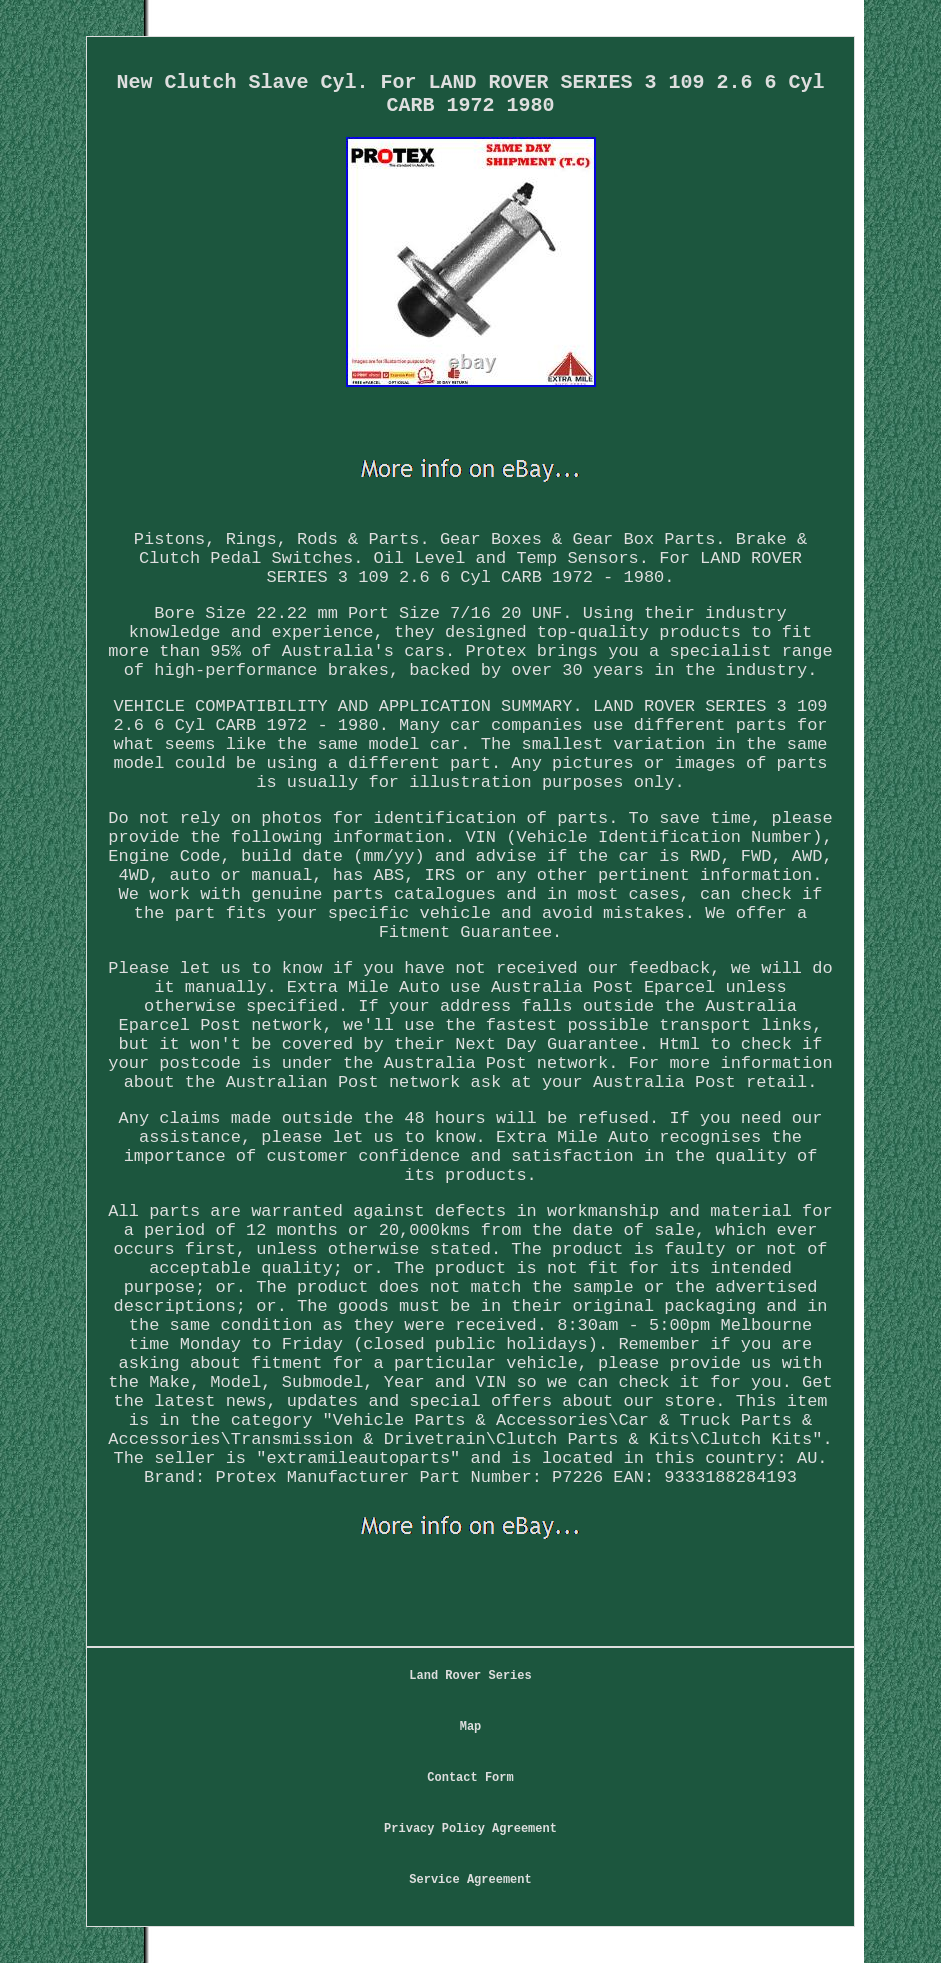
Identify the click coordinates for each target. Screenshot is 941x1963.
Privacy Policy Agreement (470, 1829)
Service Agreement (470, 1880)
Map (471, 1727)
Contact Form (470, 1778)
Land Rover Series (470, 1676)
